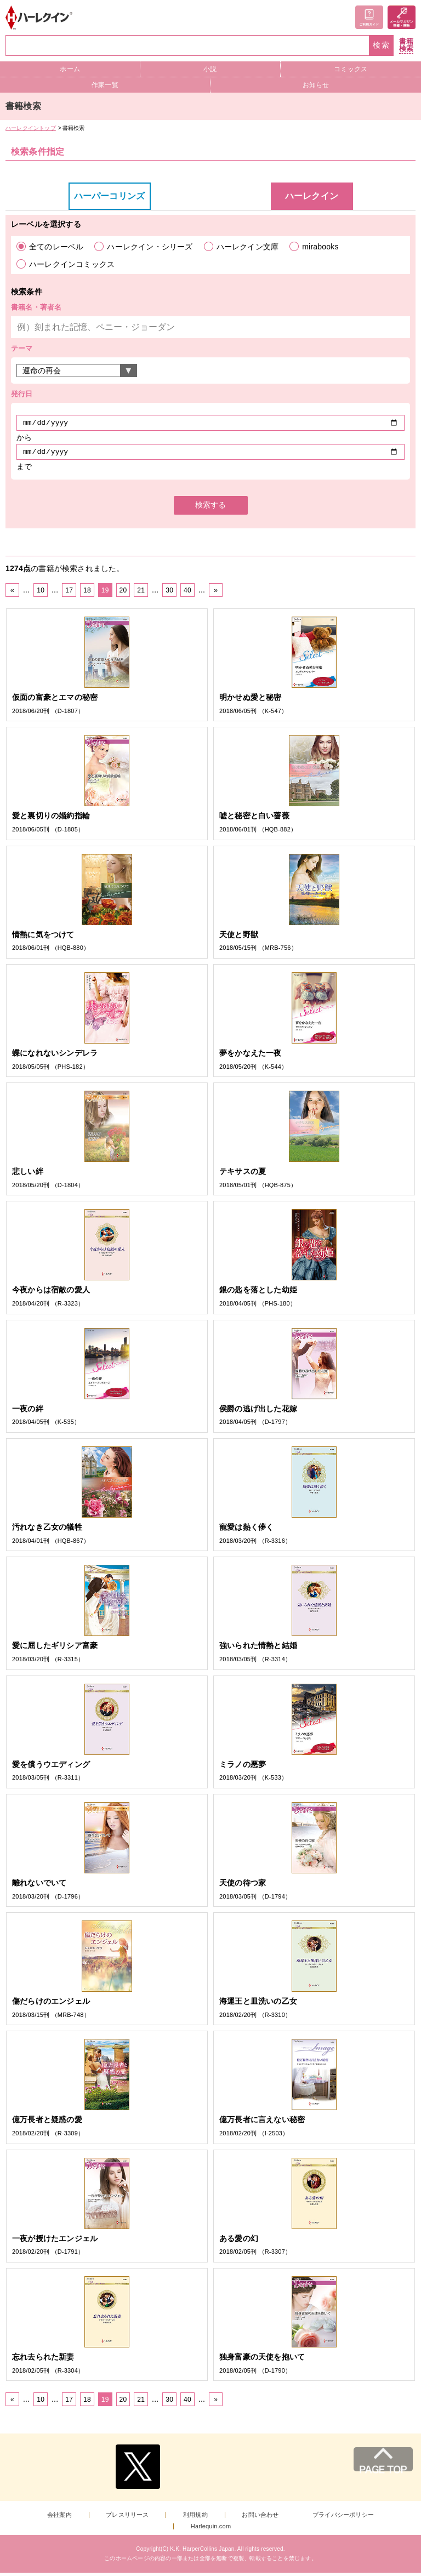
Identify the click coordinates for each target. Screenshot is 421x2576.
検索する (210, 508)
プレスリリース (127, 2518)
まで (24, 469)
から (24, 439)
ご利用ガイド (369, 17)
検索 (381, 45)
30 (169, 593)
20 (123, 593)
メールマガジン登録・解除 (402, 17)
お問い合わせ (260, 2518)
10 (40, 593)
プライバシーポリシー (343, 2518)
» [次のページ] (216, 593)
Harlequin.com (211, 2530)
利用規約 (195, 2518)
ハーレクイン (311, 196)
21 (141, 593)
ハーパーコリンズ (109, 196)
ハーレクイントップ (30, 128)
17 (69, 593)
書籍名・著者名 (36, 307)
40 (187, 593)
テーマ (22, 348)
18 (87, 593)
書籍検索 (406, 45)
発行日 (22, 394)
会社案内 (59, 2518)
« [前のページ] (12, 593)
